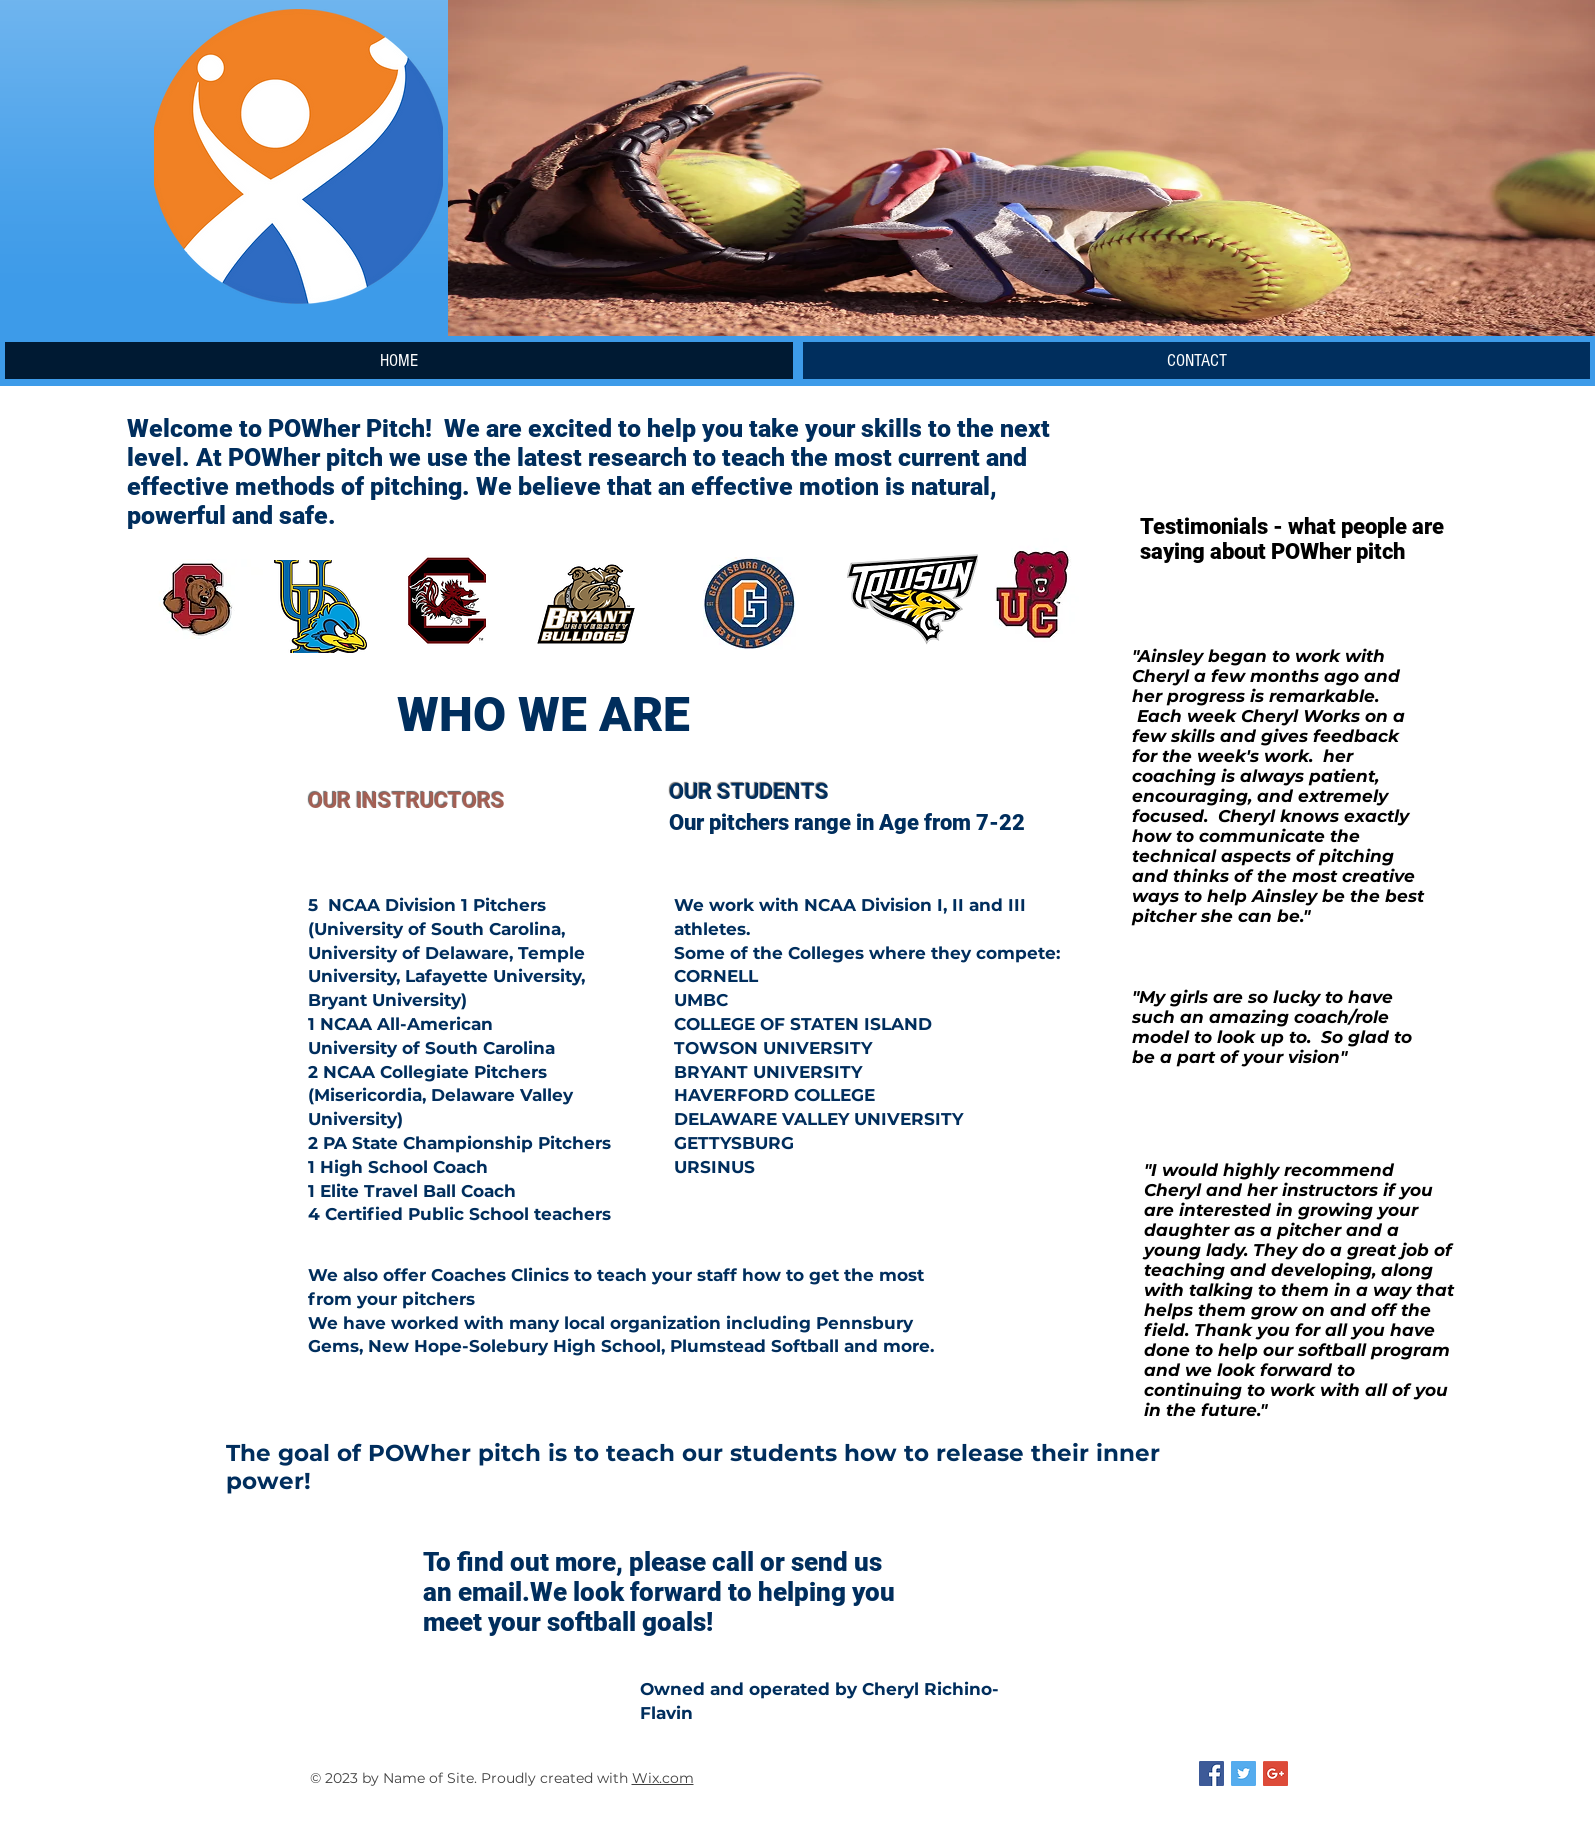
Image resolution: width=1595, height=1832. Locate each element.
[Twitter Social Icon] (1243, 1773)
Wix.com (663, 1778)
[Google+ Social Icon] (1275, 1773)
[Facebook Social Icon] (1211, 1773)
